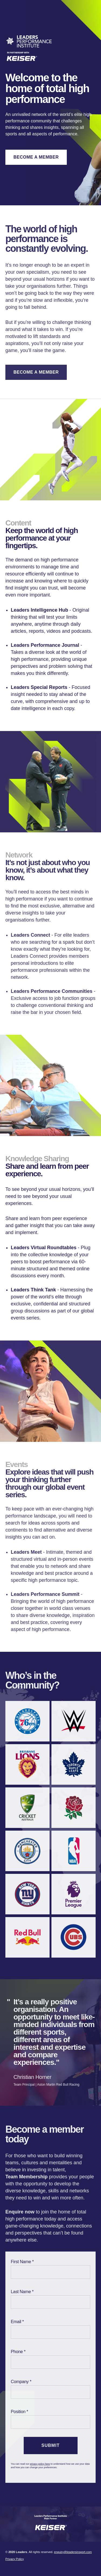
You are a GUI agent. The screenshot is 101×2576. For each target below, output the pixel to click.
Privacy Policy (14, 2559)
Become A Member (36, 157)
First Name (21, 2262)
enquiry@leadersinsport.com (73, 2552)
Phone (17, 2352)
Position (18, 2412)
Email (16, 2322)
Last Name (21, 2292)
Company (20, 2382)
